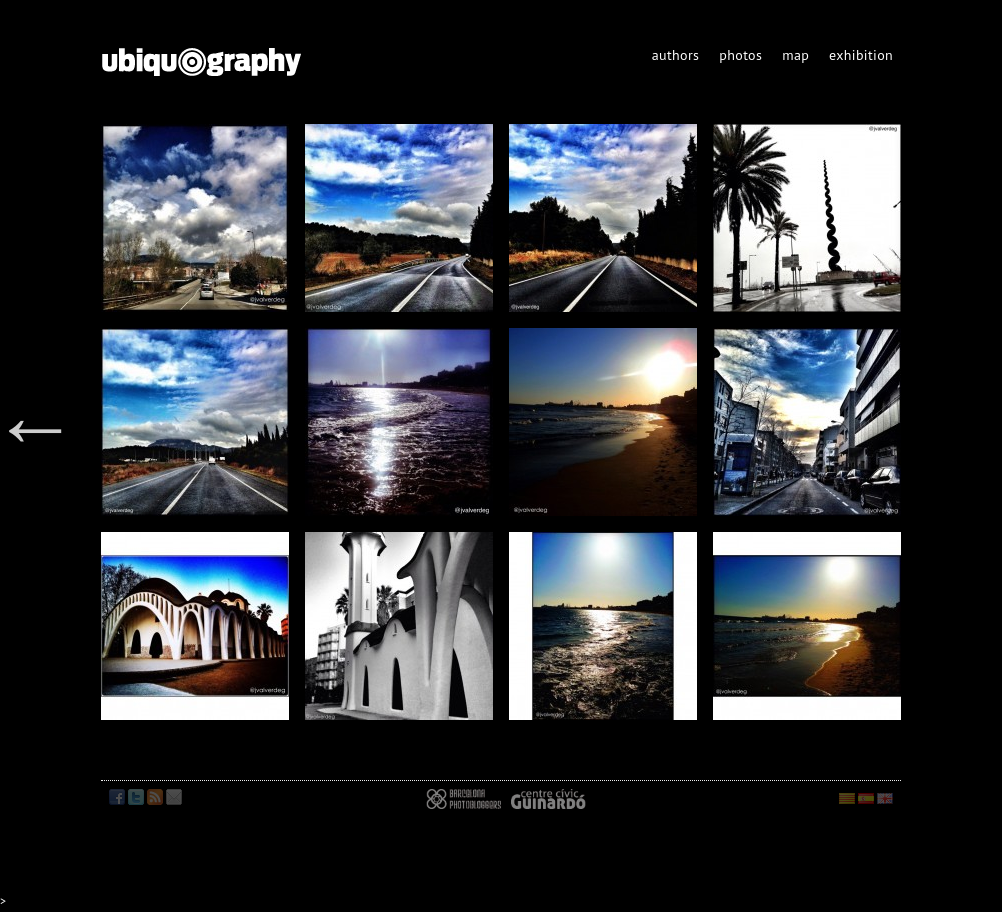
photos (740, 55)
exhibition (861, 55)
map (795, 55)
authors (676, 55)
